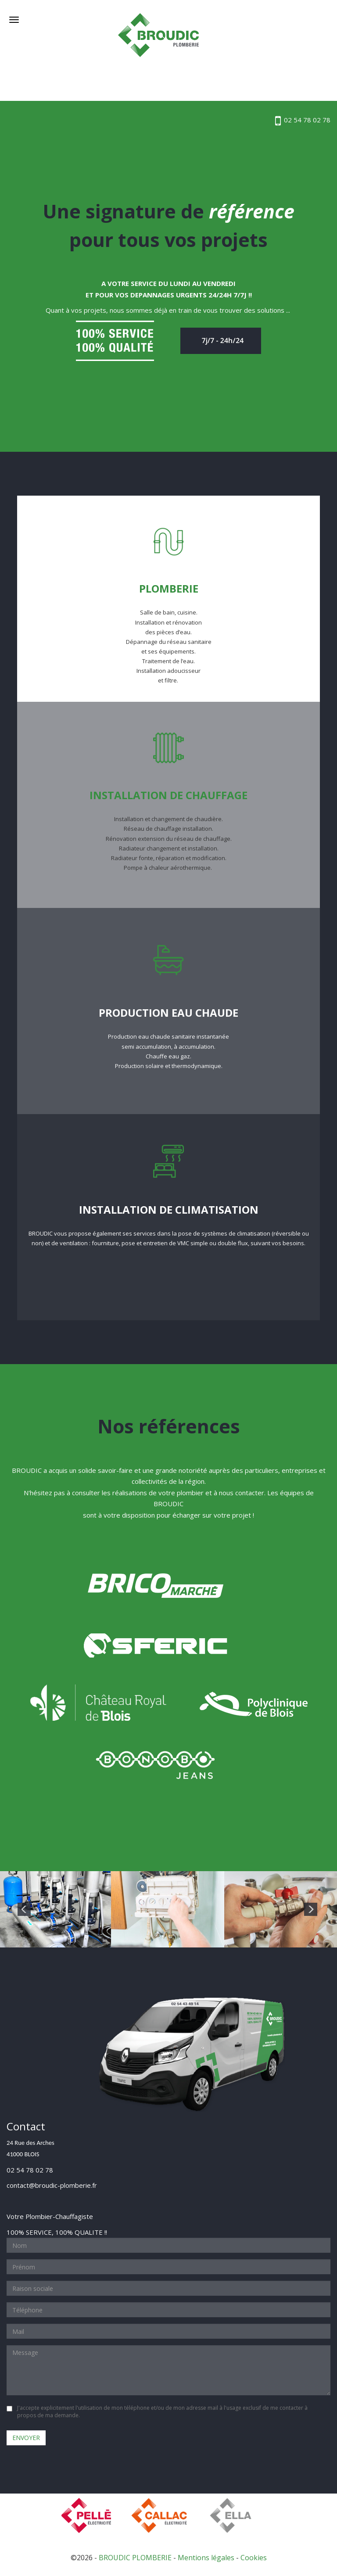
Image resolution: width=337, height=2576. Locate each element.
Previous (24, 1909)
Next (310, 1909)
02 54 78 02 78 (302, 119)
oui (9, 2409)
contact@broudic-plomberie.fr (52, 2185)
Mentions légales (206, 2557)
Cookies (253, 2557)
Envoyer (26, 2437)
